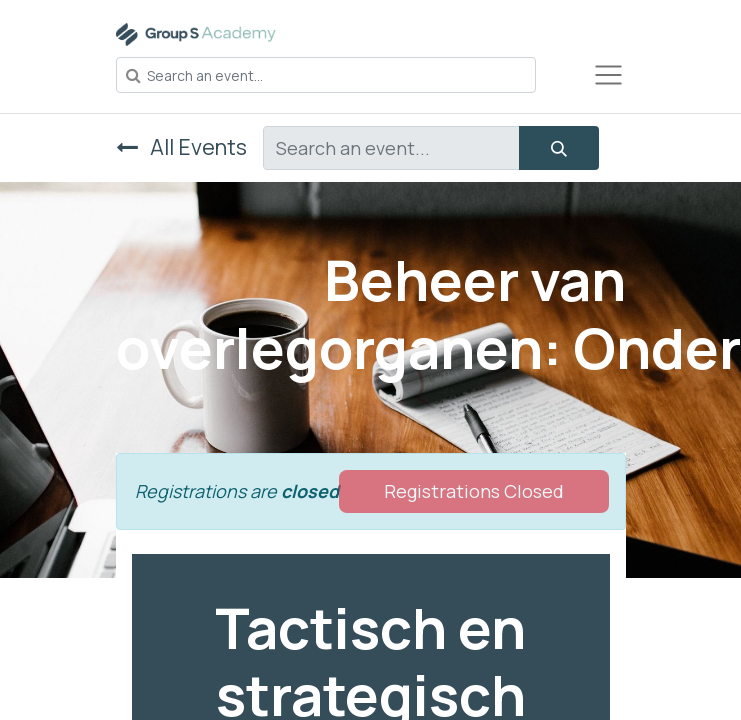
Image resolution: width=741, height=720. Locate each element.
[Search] (559, 148)
